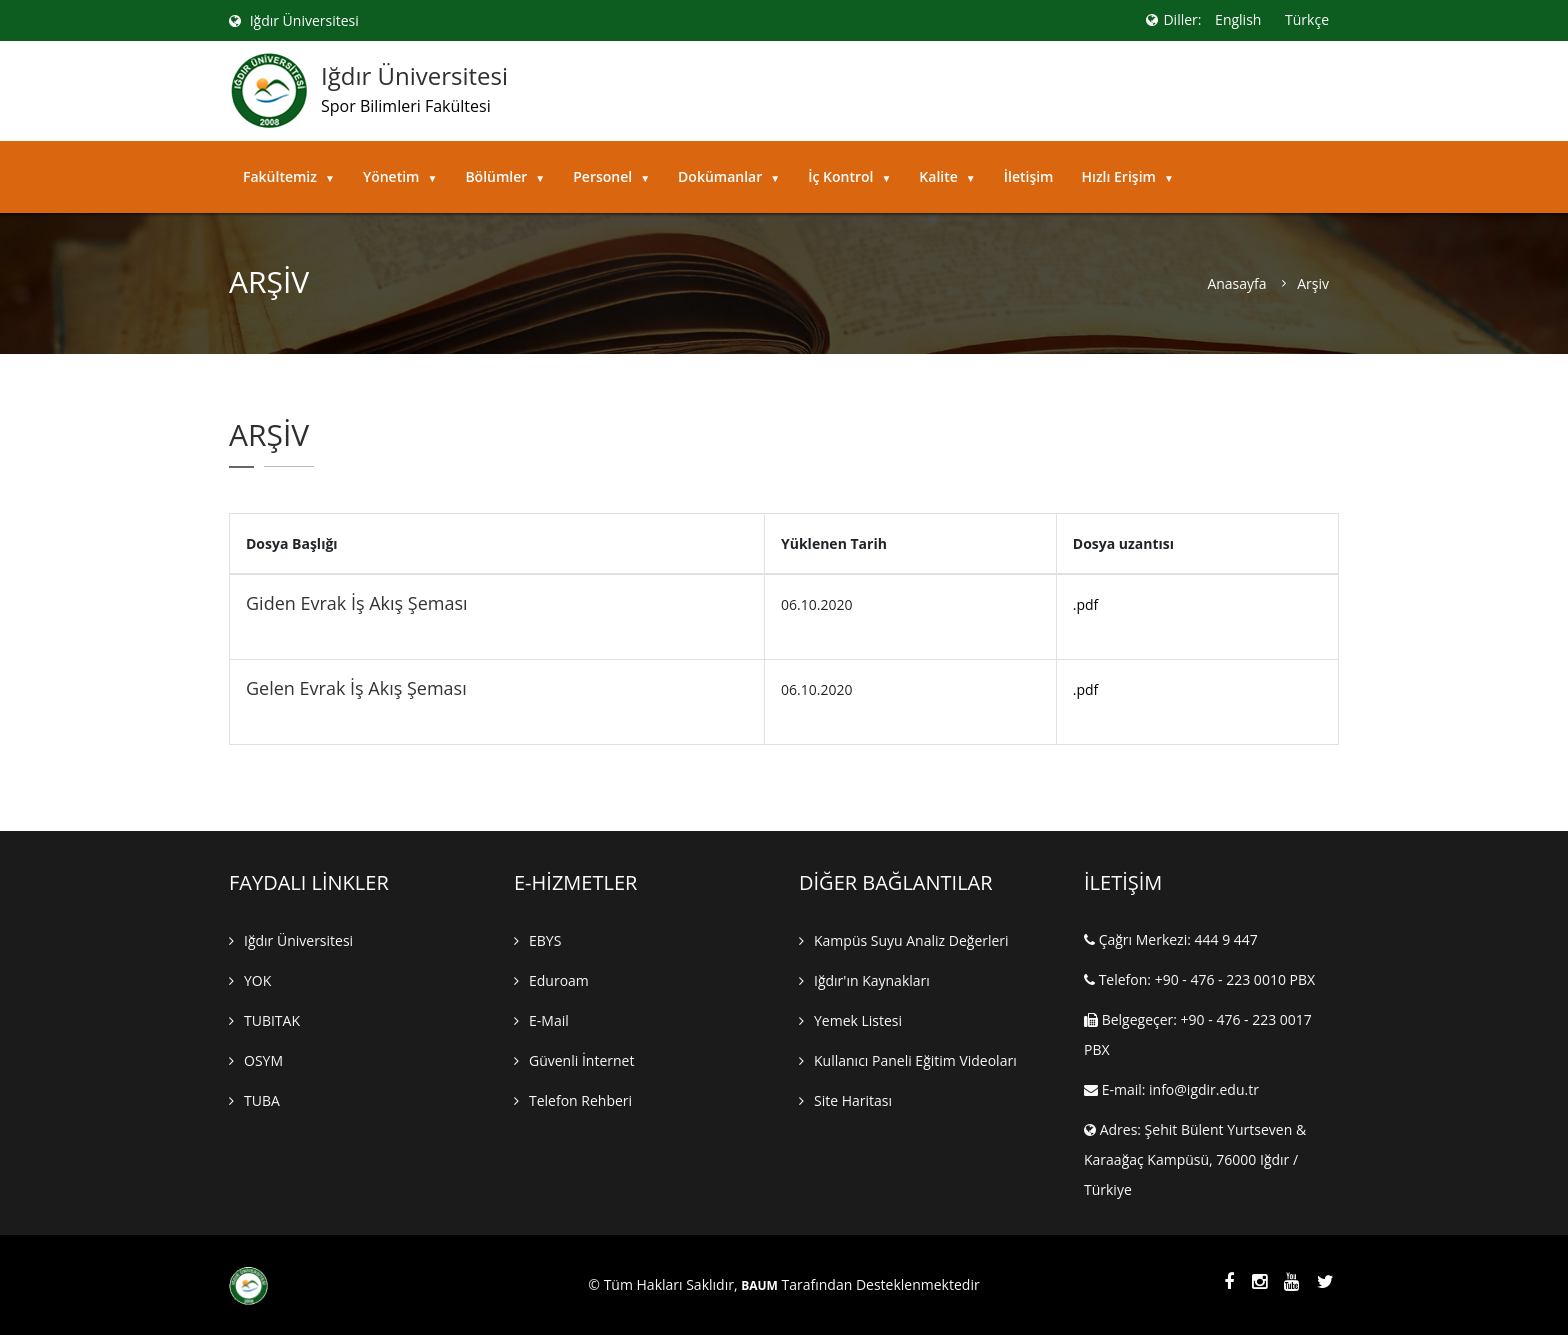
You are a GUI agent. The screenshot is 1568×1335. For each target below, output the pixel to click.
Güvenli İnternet (581, 1060)
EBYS (545, 940)
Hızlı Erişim (1127, 176)
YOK (257, 980)
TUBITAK (272, 1020)
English (1238, 19)
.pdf (1086, 604)
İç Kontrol (849, 176)
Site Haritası (853, 1100)
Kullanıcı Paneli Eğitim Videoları (915, 1060)
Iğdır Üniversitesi (294, 20)
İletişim (1029, 176)
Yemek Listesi (858, 1020)
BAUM (759, 1286)
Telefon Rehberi (580, 1100)
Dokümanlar (729, 176)
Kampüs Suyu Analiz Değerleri (911, 940)
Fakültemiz (289, 176)
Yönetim (400, 176)
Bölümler (505, 176)
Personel (611, 176)
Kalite (947, 176)
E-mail (549, 1020)
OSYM (263, 1060)
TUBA (262, 1100)
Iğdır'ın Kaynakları (872, 980)
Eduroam (559, 980)
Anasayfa (1236, 284)
